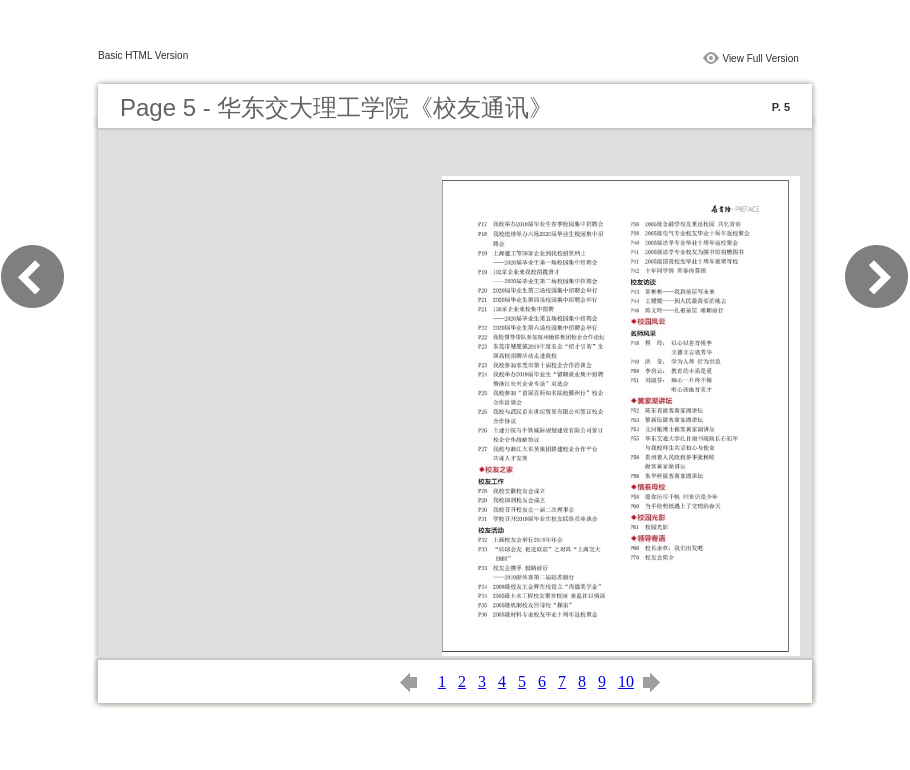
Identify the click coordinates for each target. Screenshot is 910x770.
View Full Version (760, 58)
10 (626, 681)
